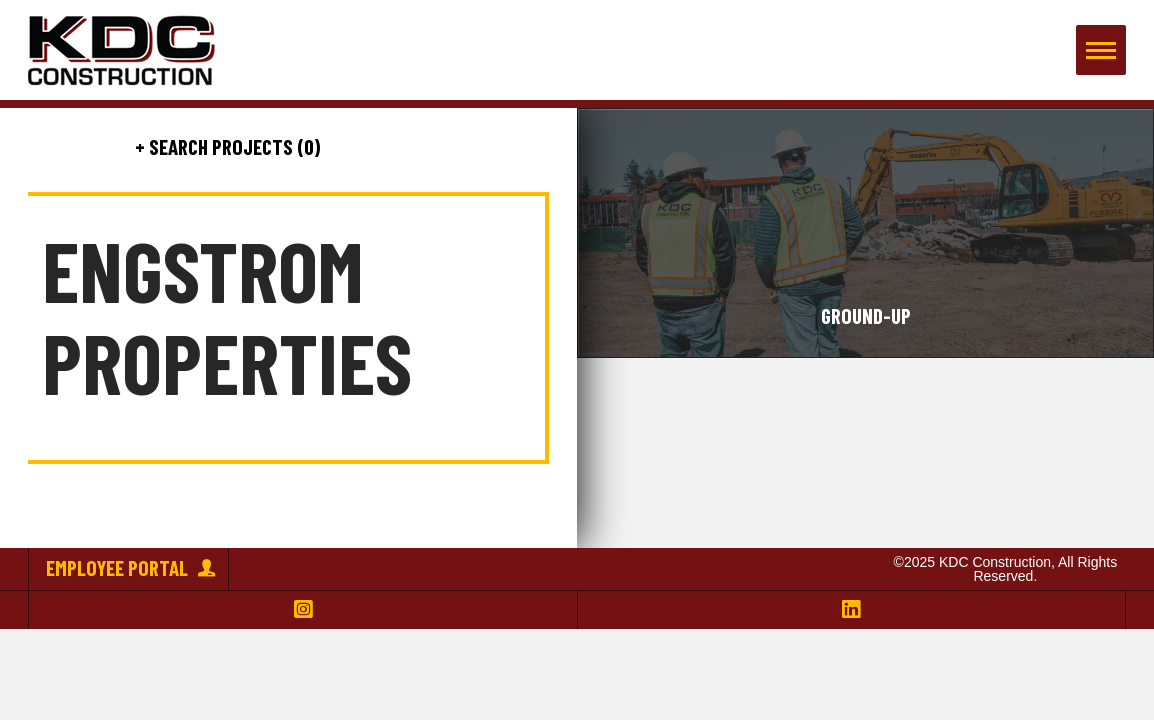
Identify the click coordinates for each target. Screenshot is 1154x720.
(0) (306, 146)
